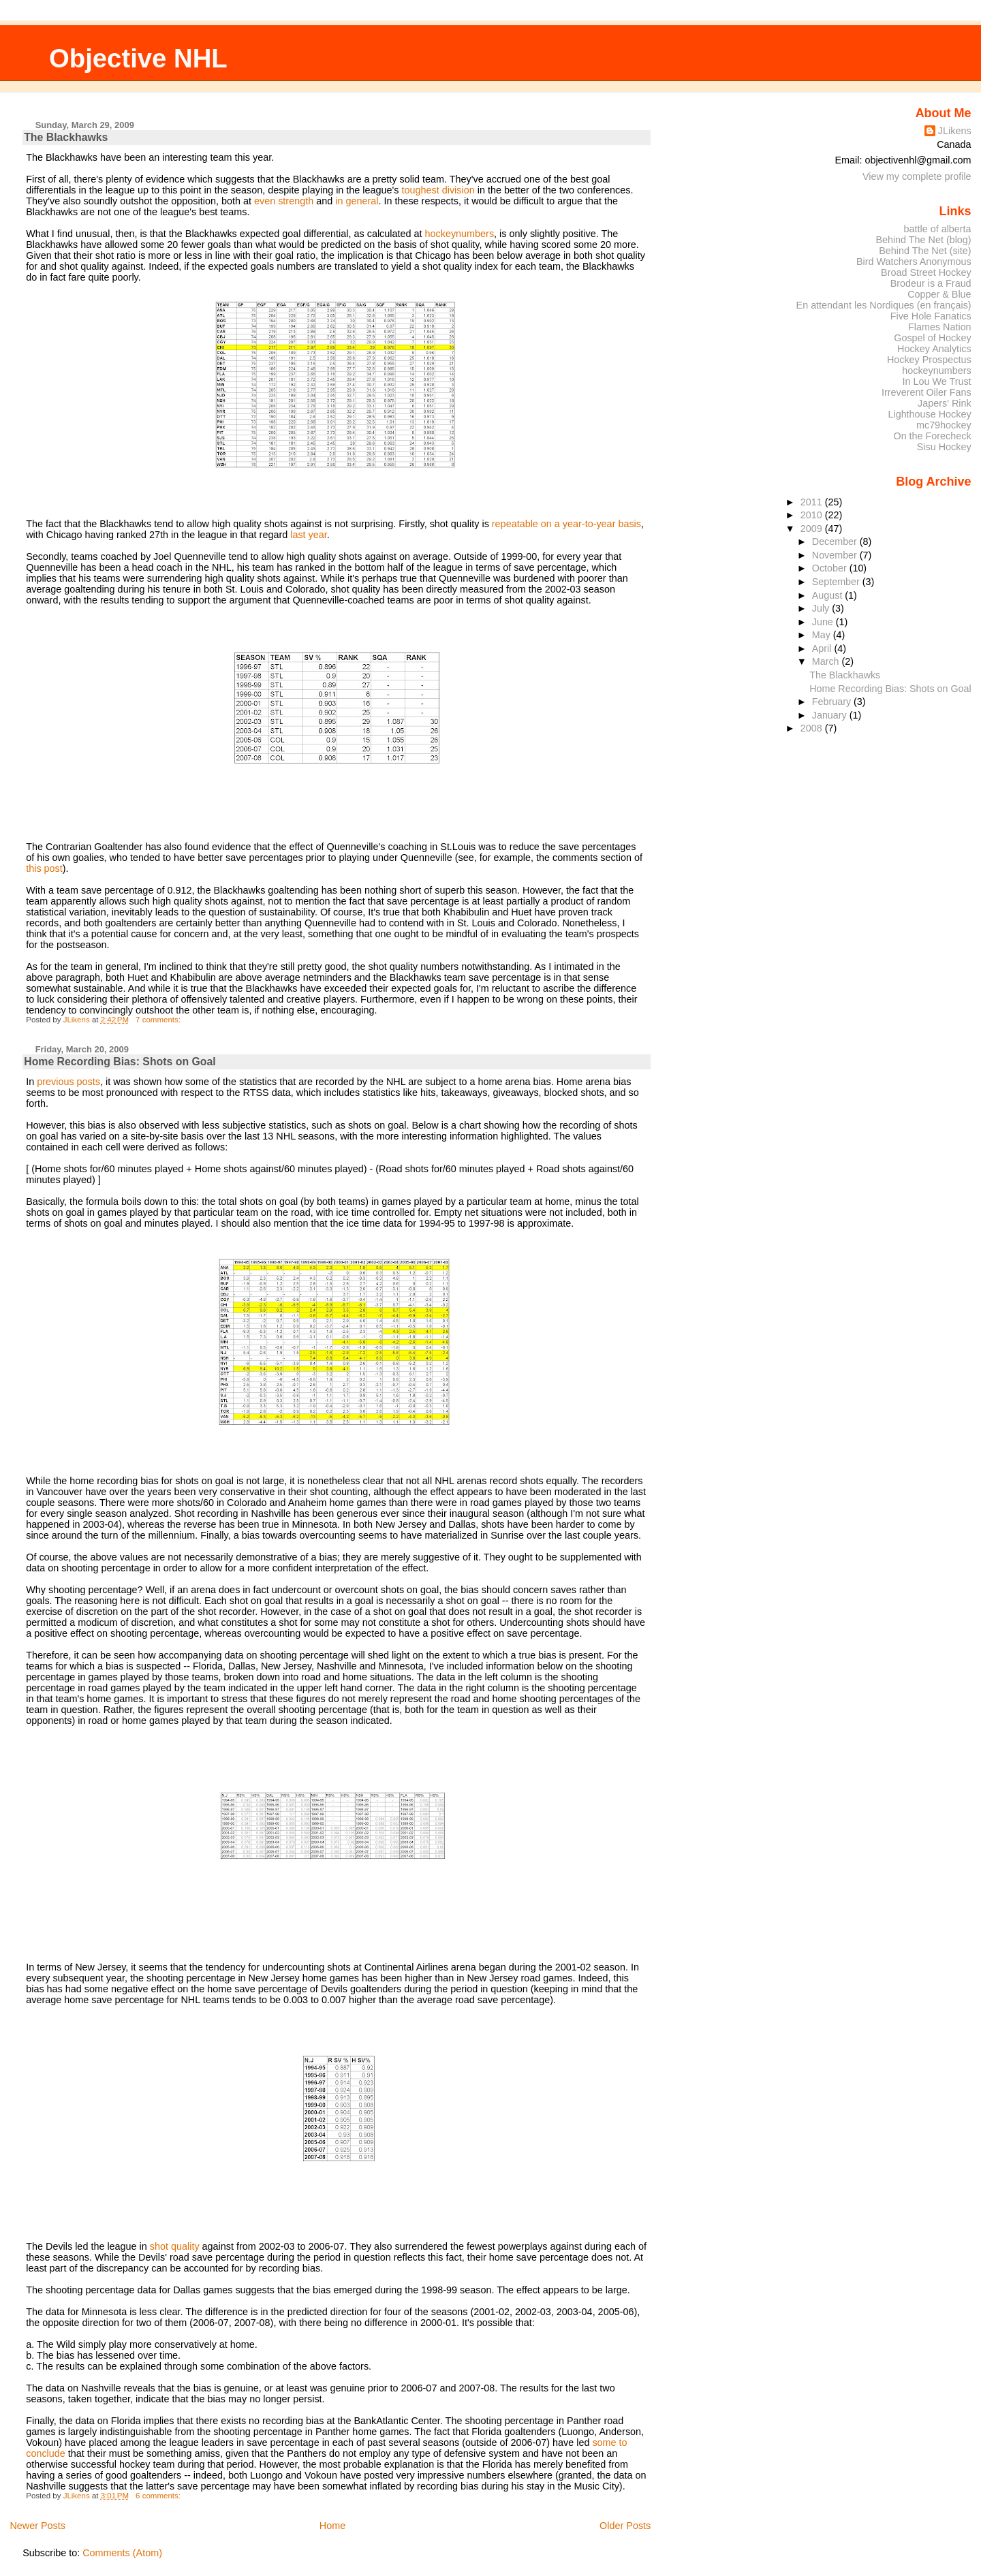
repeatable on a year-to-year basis (566, 523)
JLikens (954, 130)
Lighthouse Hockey (929, 414)
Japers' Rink (944, 403)
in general (356, 200)
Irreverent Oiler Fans (926, 392)
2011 (812, 502)
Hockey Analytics (934, 348)
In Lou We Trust (937, 381)
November (836, 555)
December (836, 541)
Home (332, 2525)
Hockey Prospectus (929, 359)
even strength (283, 200)
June (824, 621)
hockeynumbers (460, 233)
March (827, 661)
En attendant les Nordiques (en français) (883, 305)
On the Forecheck (932, 435)
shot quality (175, 2246)
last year (308, 534)
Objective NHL (138, 58)
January (831, 715)
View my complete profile (916, 176)
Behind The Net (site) (925, 250)
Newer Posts (37, 2525)
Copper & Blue (939, 294)
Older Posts (625, 2525)
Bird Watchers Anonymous (913, 261)
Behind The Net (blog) (923, 239)
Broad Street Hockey (926, 272)
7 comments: (159, 1020)
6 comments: (159, 2496)
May (822, 634)
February (833, 701)
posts (88, 1081)
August (828, 595)
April (823, 648)
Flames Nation (939, 326)
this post (44, 868)
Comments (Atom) (122, 2552)
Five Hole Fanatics (930, 316)
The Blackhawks (66, 137)
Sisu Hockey (944, 446)
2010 (812, 514)
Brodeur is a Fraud (930, 283)
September (837, 581)
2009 (812, 528)
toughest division (438, 190)
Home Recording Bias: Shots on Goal (119, 1061)
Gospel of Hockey (932, 337)
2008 (812, 728)
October (831, 568)
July (822, 608)
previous (55, 1081)
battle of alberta (937, 228)
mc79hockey (943, 425)
